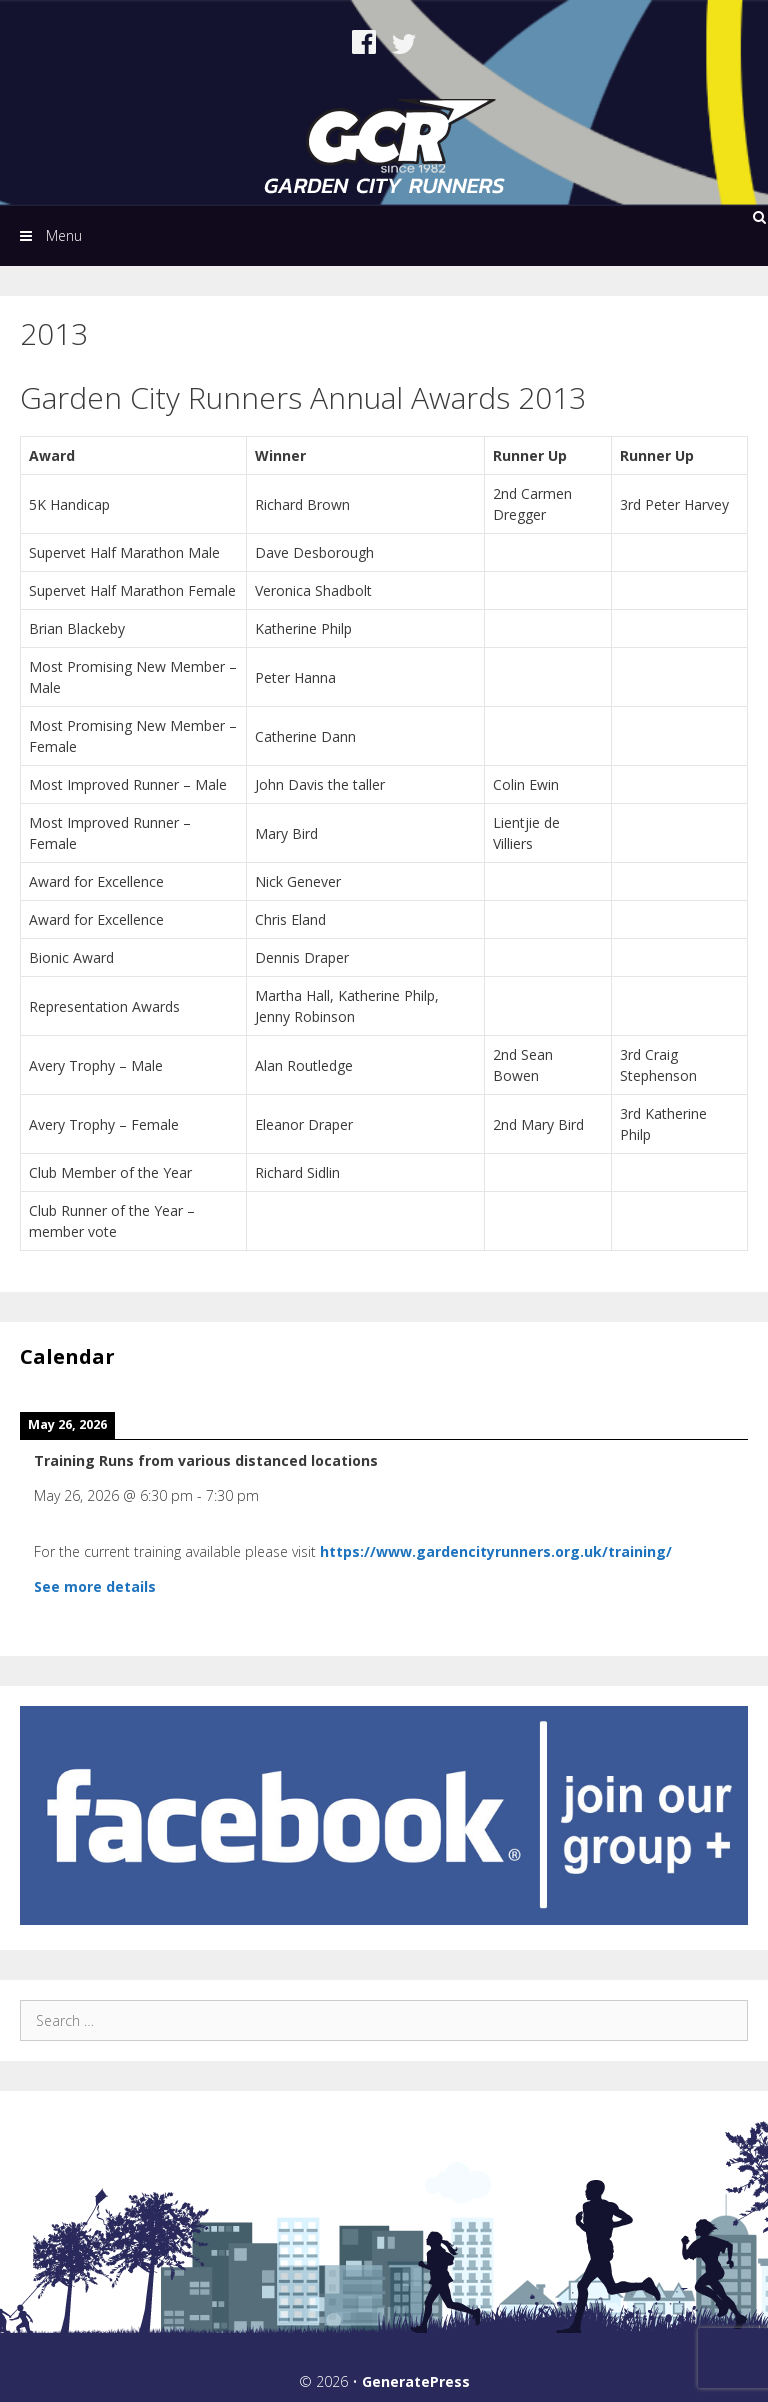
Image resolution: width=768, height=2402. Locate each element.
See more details (95, 1586)
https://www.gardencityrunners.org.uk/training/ (496, 1551)
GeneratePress (416, 2381)
